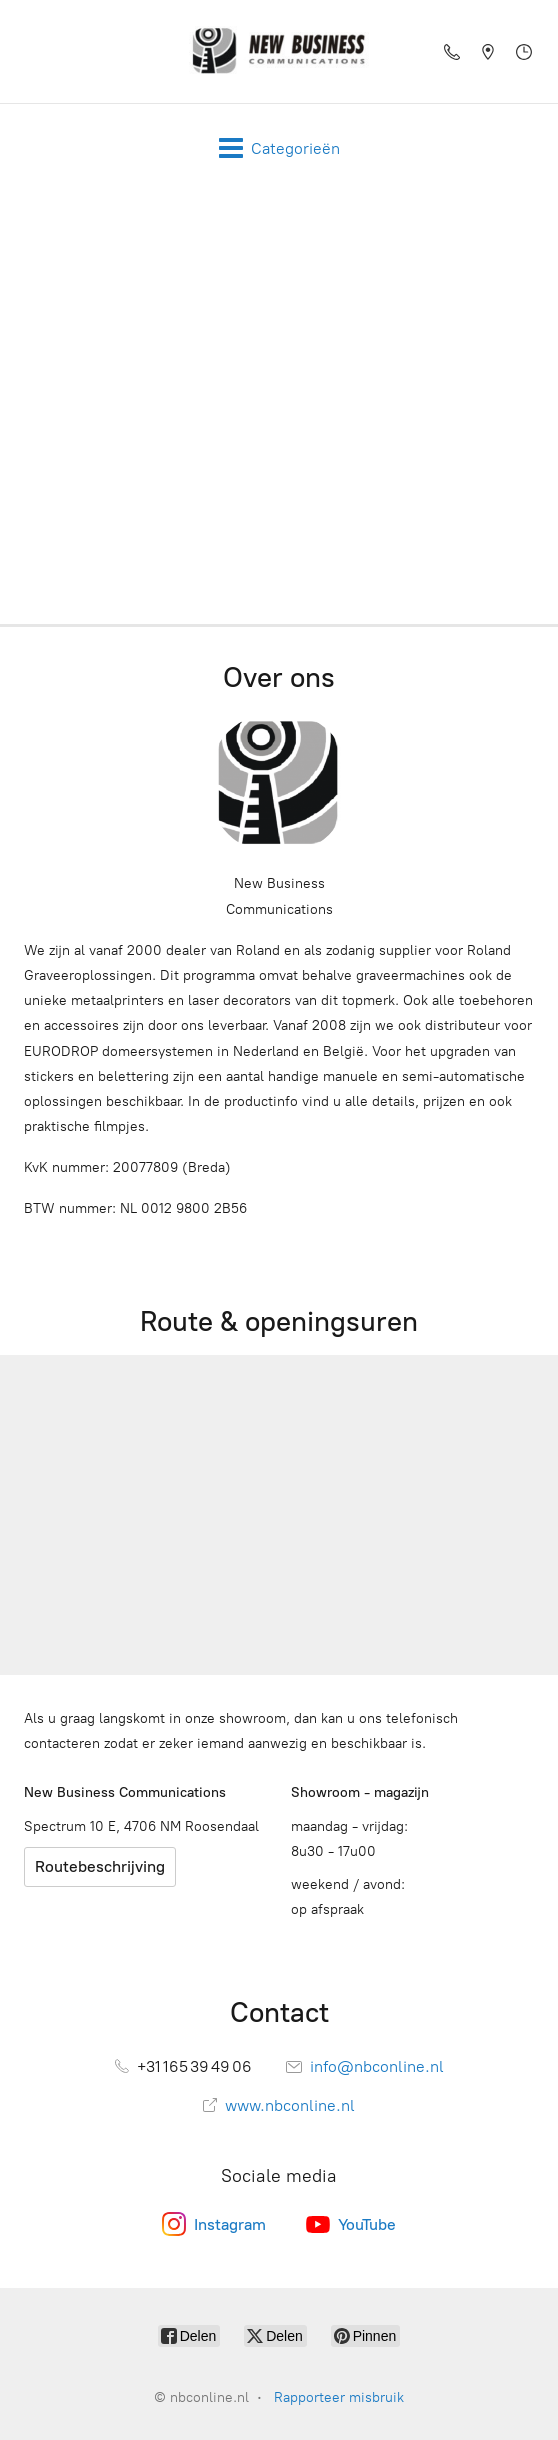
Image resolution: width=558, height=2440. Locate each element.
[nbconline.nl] (279, 51)
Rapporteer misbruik (339, 2397)
